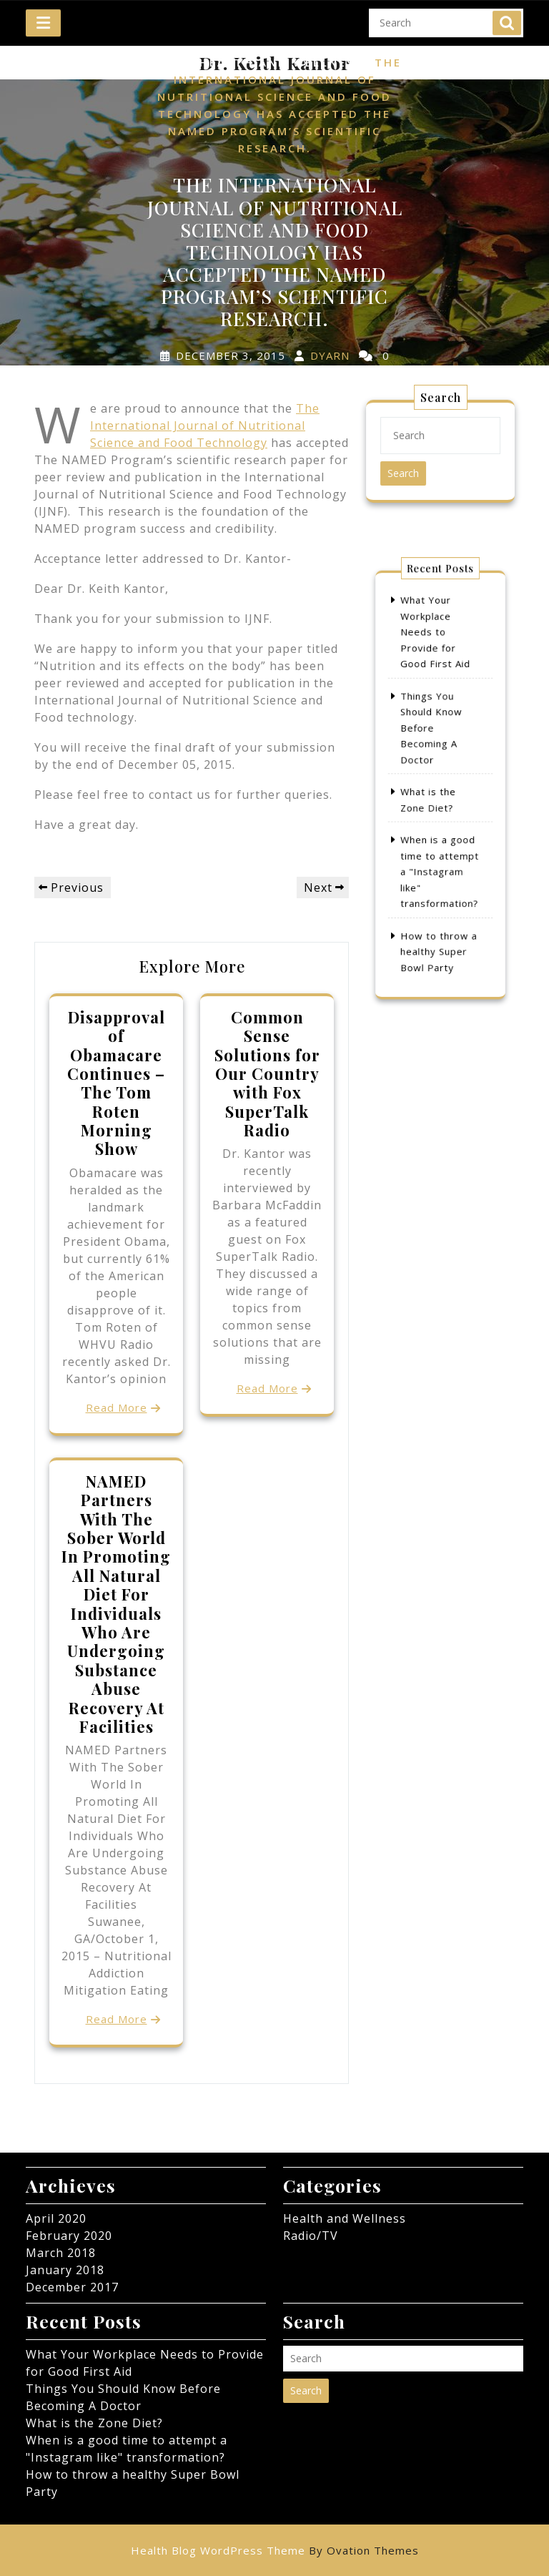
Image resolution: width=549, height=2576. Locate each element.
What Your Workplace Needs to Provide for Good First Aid (436, 673)
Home (167, 63)
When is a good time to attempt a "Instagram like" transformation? (439, 848)
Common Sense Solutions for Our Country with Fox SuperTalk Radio (267, 1073)
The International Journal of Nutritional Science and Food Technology (205, 425)
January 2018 (65, 2270)
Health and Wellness (280, 63)
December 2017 (72, 2287)
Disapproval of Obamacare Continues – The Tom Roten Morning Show (116, 1083)
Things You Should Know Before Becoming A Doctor (433, 743)
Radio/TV (310, 2235)
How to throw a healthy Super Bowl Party (439, 906)
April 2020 (56, 2218)
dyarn (330, 355)
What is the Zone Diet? (94, 2423)
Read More (116, 1407)
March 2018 (61, 2253)
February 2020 (69, 2235)
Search (507, 16)
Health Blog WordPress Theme (275, 2550)
